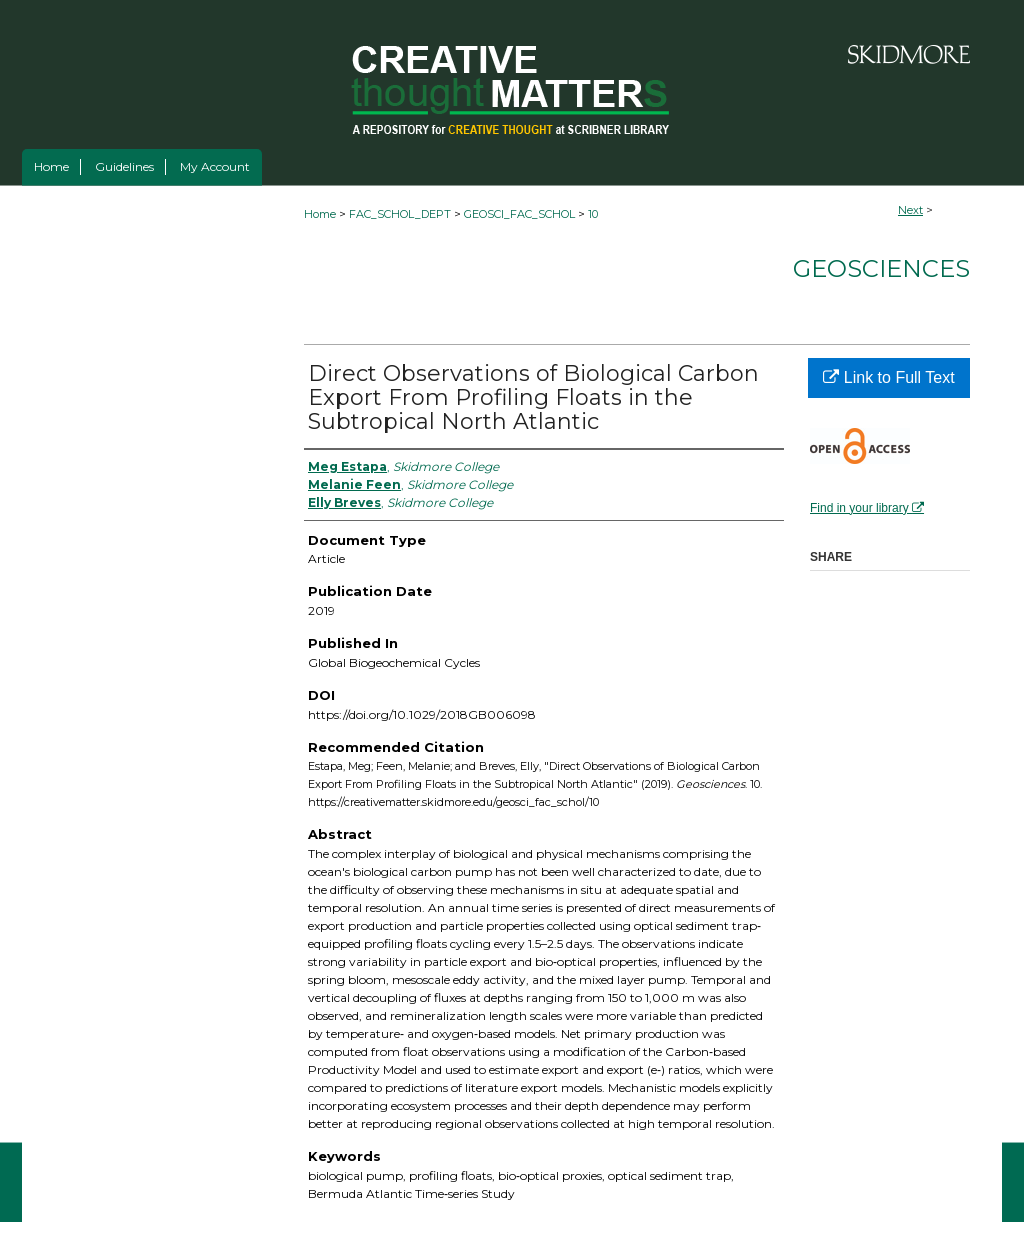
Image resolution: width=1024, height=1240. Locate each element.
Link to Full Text (888, 377)
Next (910, 210)
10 (593, 214)
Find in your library (867, 508)
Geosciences (881, 268)
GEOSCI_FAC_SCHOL (519, 214)
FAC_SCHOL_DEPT (400, 214)
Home (320, 214)
